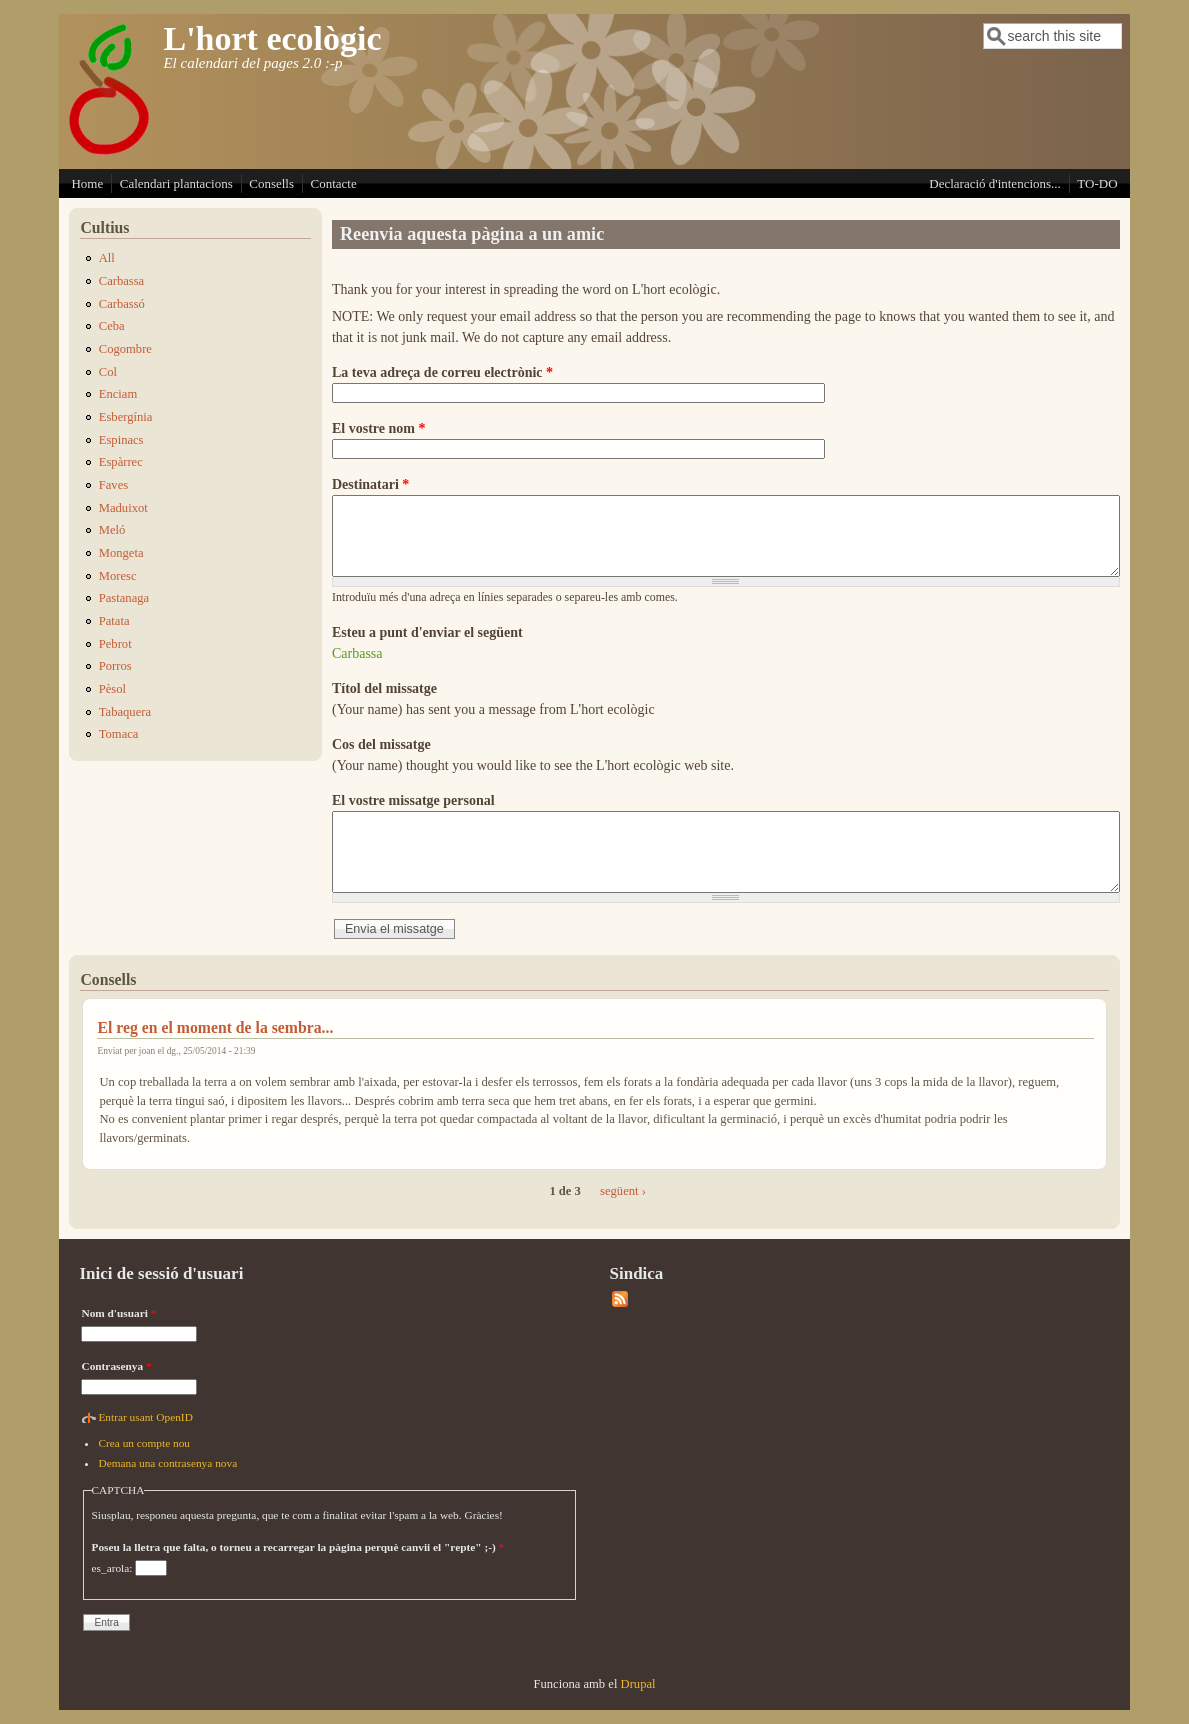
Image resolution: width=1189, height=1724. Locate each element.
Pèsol (112, 689)
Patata (114, 621)
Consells (271, 183)
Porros (115, 666)
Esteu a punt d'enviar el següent (427, 632)
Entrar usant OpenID (145, 1417)
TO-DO (1097, 183)
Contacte (334, 183)
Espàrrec (121, 462)
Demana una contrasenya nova (167, 1463)
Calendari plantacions (176, 183)
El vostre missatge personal (413, 800)
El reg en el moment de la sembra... (215, 1027)
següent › (623, 1191)
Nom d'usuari (118, 1313)
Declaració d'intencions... (995, 183)
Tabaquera (125, 712)
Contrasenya (116, 1366)
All (107, 258)
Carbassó (122, 304)
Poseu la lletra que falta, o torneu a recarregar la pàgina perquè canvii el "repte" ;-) (298, 1547)
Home (87, 183)
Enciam (118, 394)
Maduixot (123, 508)
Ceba (112, 326)
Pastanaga (124, 598)
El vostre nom (378, 428)
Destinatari (370, 484)
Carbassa (357, 653)
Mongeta (121, 553)
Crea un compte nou (144, 1443)
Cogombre (125, 349)
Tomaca (119, 734)
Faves (113, 485)
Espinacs (121, 440)
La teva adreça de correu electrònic (442, 372)
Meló (112, 530)
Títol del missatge (384, 688)
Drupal (638, 1684)
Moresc (118, 576)
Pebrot (115, 644)
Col (108, 372)
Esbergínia (126, 417)
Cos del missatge (381, 744)
